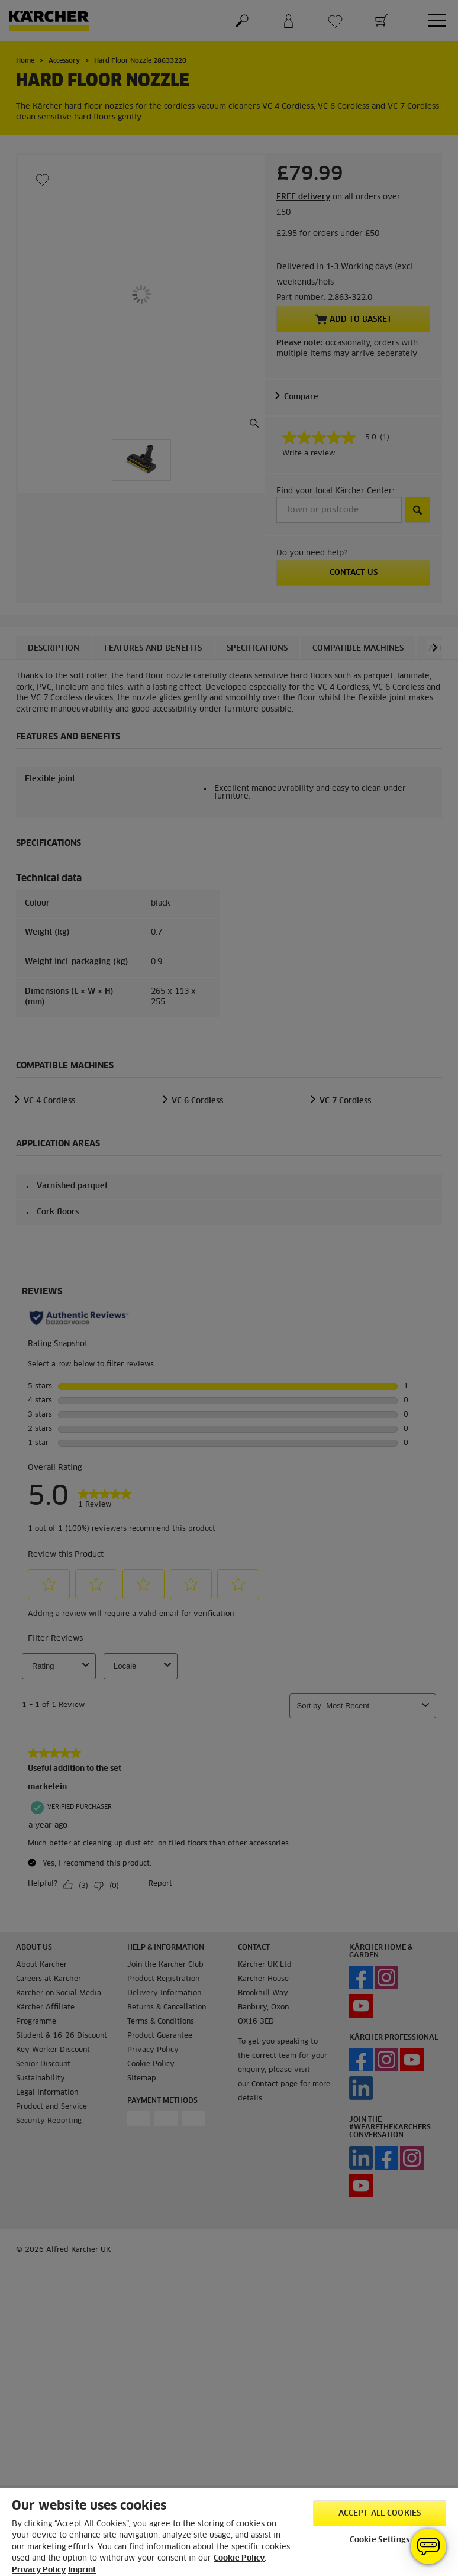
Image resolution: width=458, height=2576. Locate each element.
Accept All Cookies (379, 2513)
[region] (229, 2531)
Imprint (82, 2570)
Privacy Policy (39, 2570)
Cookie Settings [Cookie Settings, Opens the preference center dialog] (379, 2540)
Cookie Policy (239, 2558)
